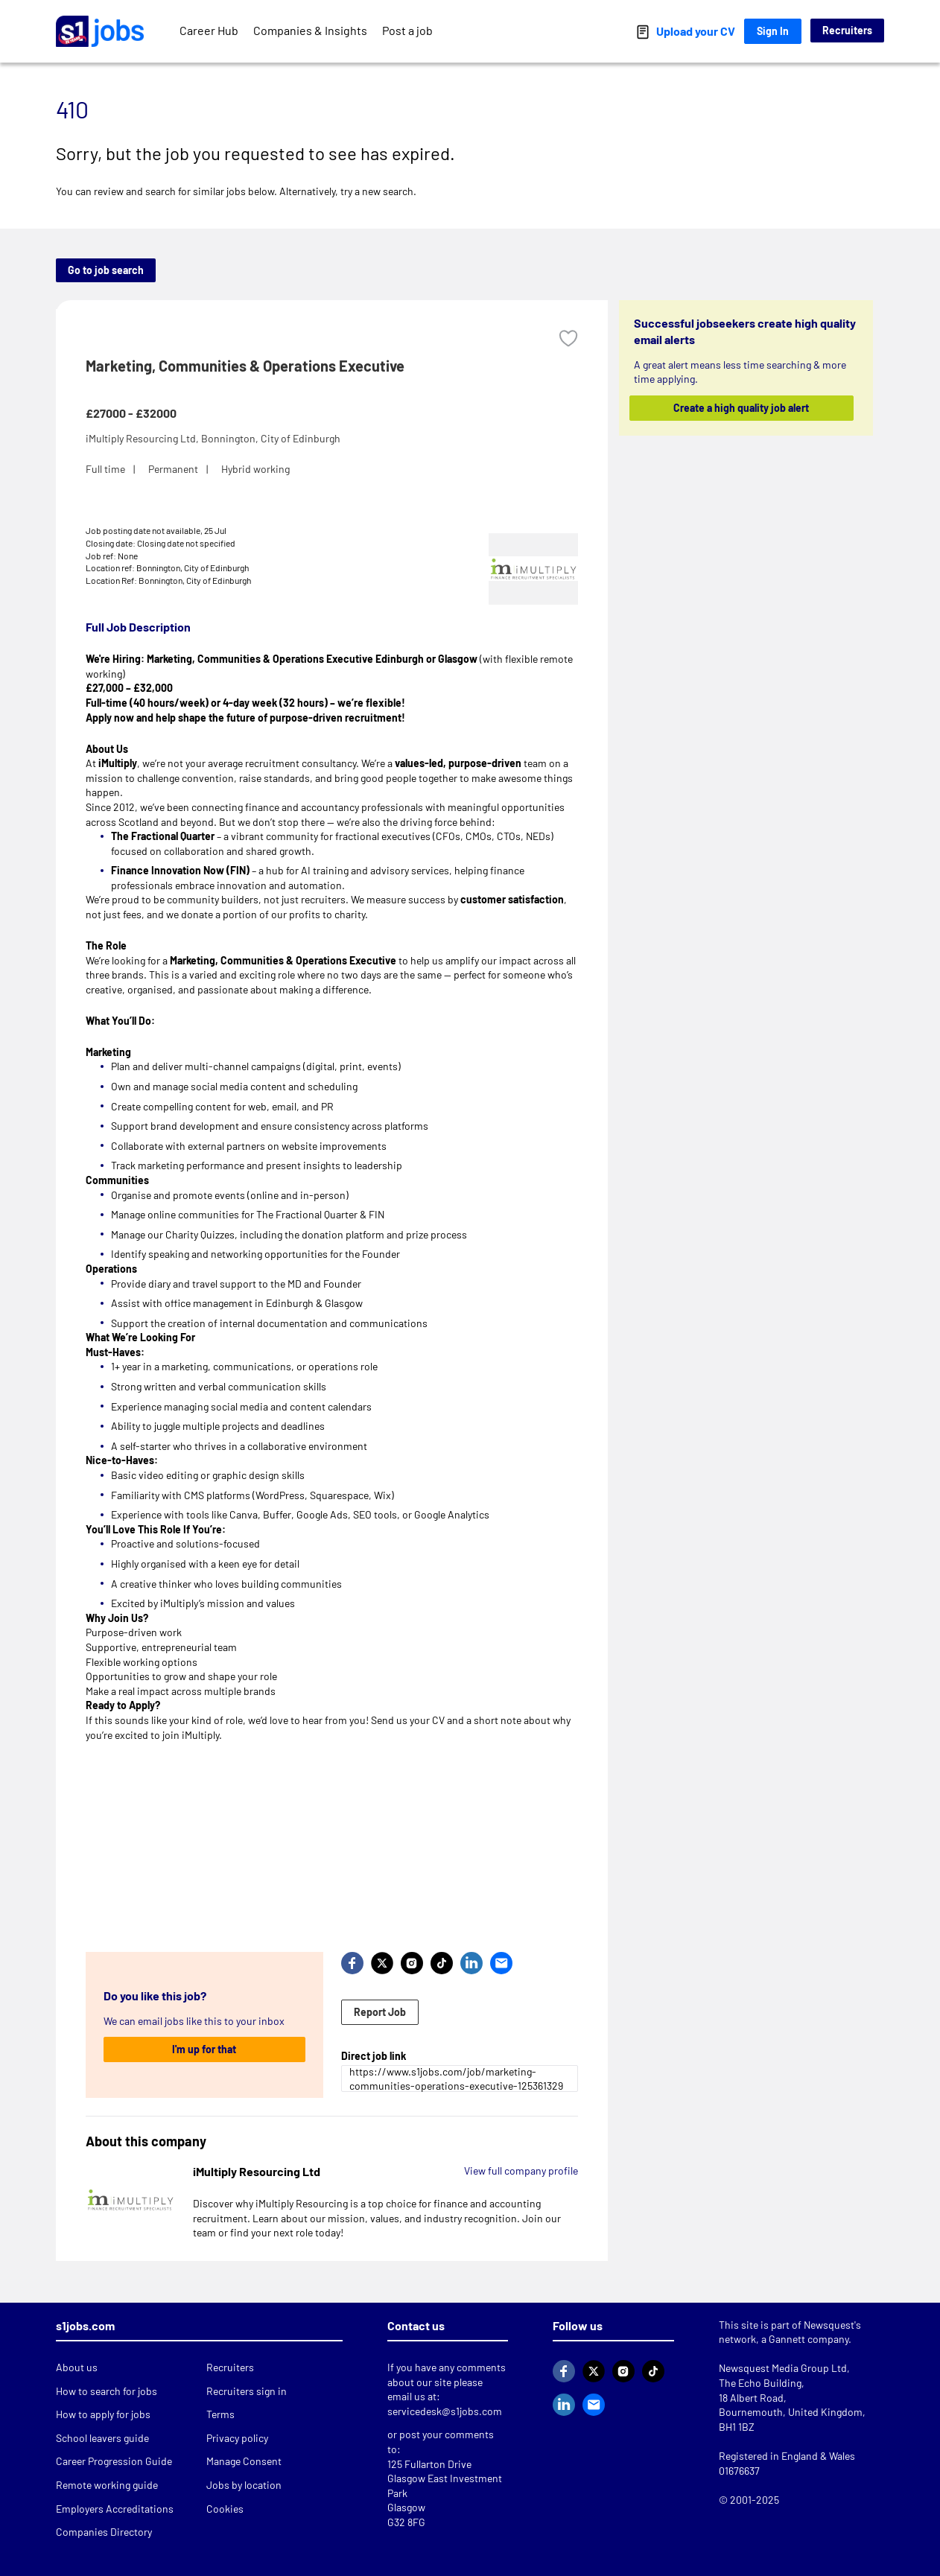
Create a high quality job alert (742, 407)
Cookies (225, 2508)
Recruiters (847, 30)
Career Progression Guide (114, 2461)
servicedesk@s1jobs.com (444, 2411)
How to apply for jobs (103, 2414)
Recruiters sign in (246, 2391)
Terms (220, 2414)
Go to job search (106, 270)
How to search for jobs (106, 2391)
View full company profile (521, 2170)
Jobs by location (244, 2484)
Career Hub (209, 30)
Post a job (407, 30)
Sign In (773, 31)
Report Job (380, 2012)
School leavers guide (102, 2438)
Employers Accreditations (115, 2508)
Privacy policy (237, 2438)
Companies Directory (104, 2531)
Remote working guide (107, 2484)
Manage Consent (244, 2461)
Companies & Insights (310, 30)
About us (77, 2367)
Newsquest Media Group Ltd (783, 2368)
